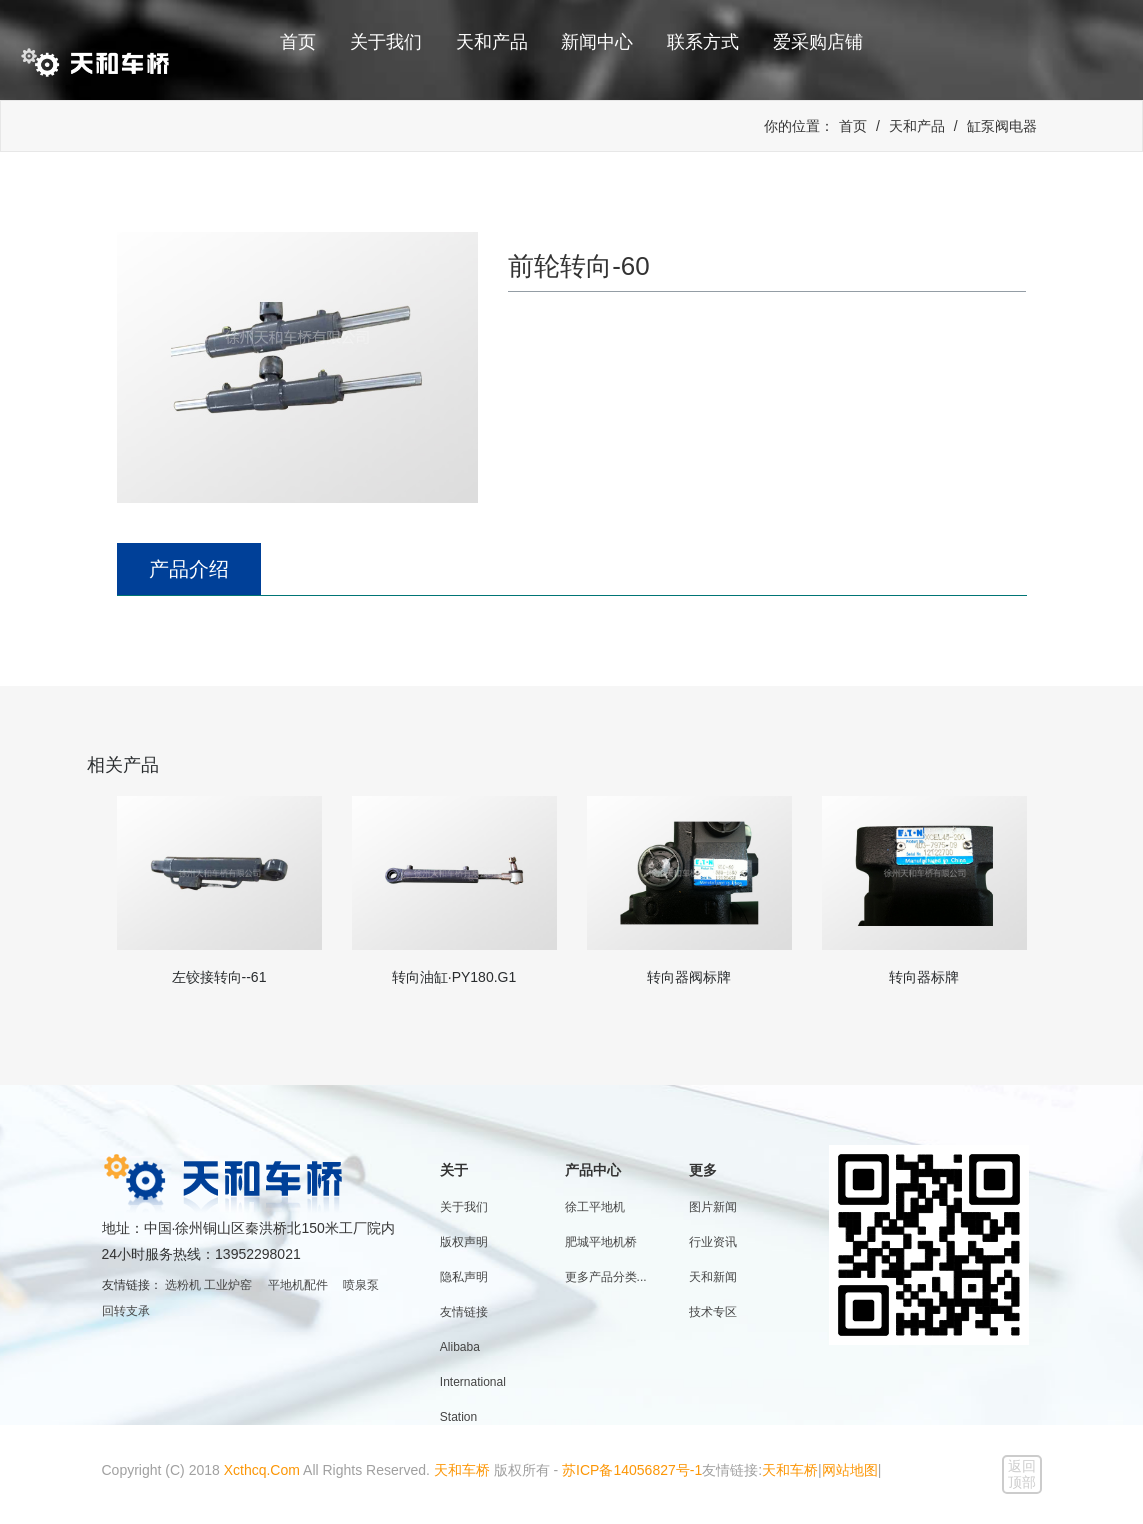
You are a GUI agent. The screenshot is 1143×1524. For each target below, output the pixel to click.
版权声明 (464, 1242)
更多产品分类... (606, 1277)
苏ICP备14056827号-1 (632, 1470)
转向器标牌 (924, 977)
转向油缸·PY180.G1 (454, 977)
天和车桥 (462, 1470)
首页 (298, 42)
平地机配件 (298, 1285)
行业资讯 (713, 1242)
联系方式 (703, 42)
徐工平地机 (595, 1207)
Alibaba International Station (473, 1382)
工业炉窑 (228, 1285)
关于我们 (386, 42)
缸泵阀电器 (1002, 126)
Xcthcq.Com (262, 1470)
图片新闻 (713, 1207)
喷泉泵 (361, 1285)
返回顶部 (1022, 1474)
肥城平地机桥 (601, 1242)
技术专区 (713, 1312)
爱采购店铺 (818, 42)
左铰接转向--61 (219, 977)
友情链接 (464, 1312)
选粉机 (183, 1285)
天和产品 (492, 42)
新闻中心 (597, 42)
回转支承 (126, 1311)
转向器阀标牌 (689, 977)
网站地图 (850, 1470)
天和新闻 (713, 1277)
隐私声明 (464, 1277)
